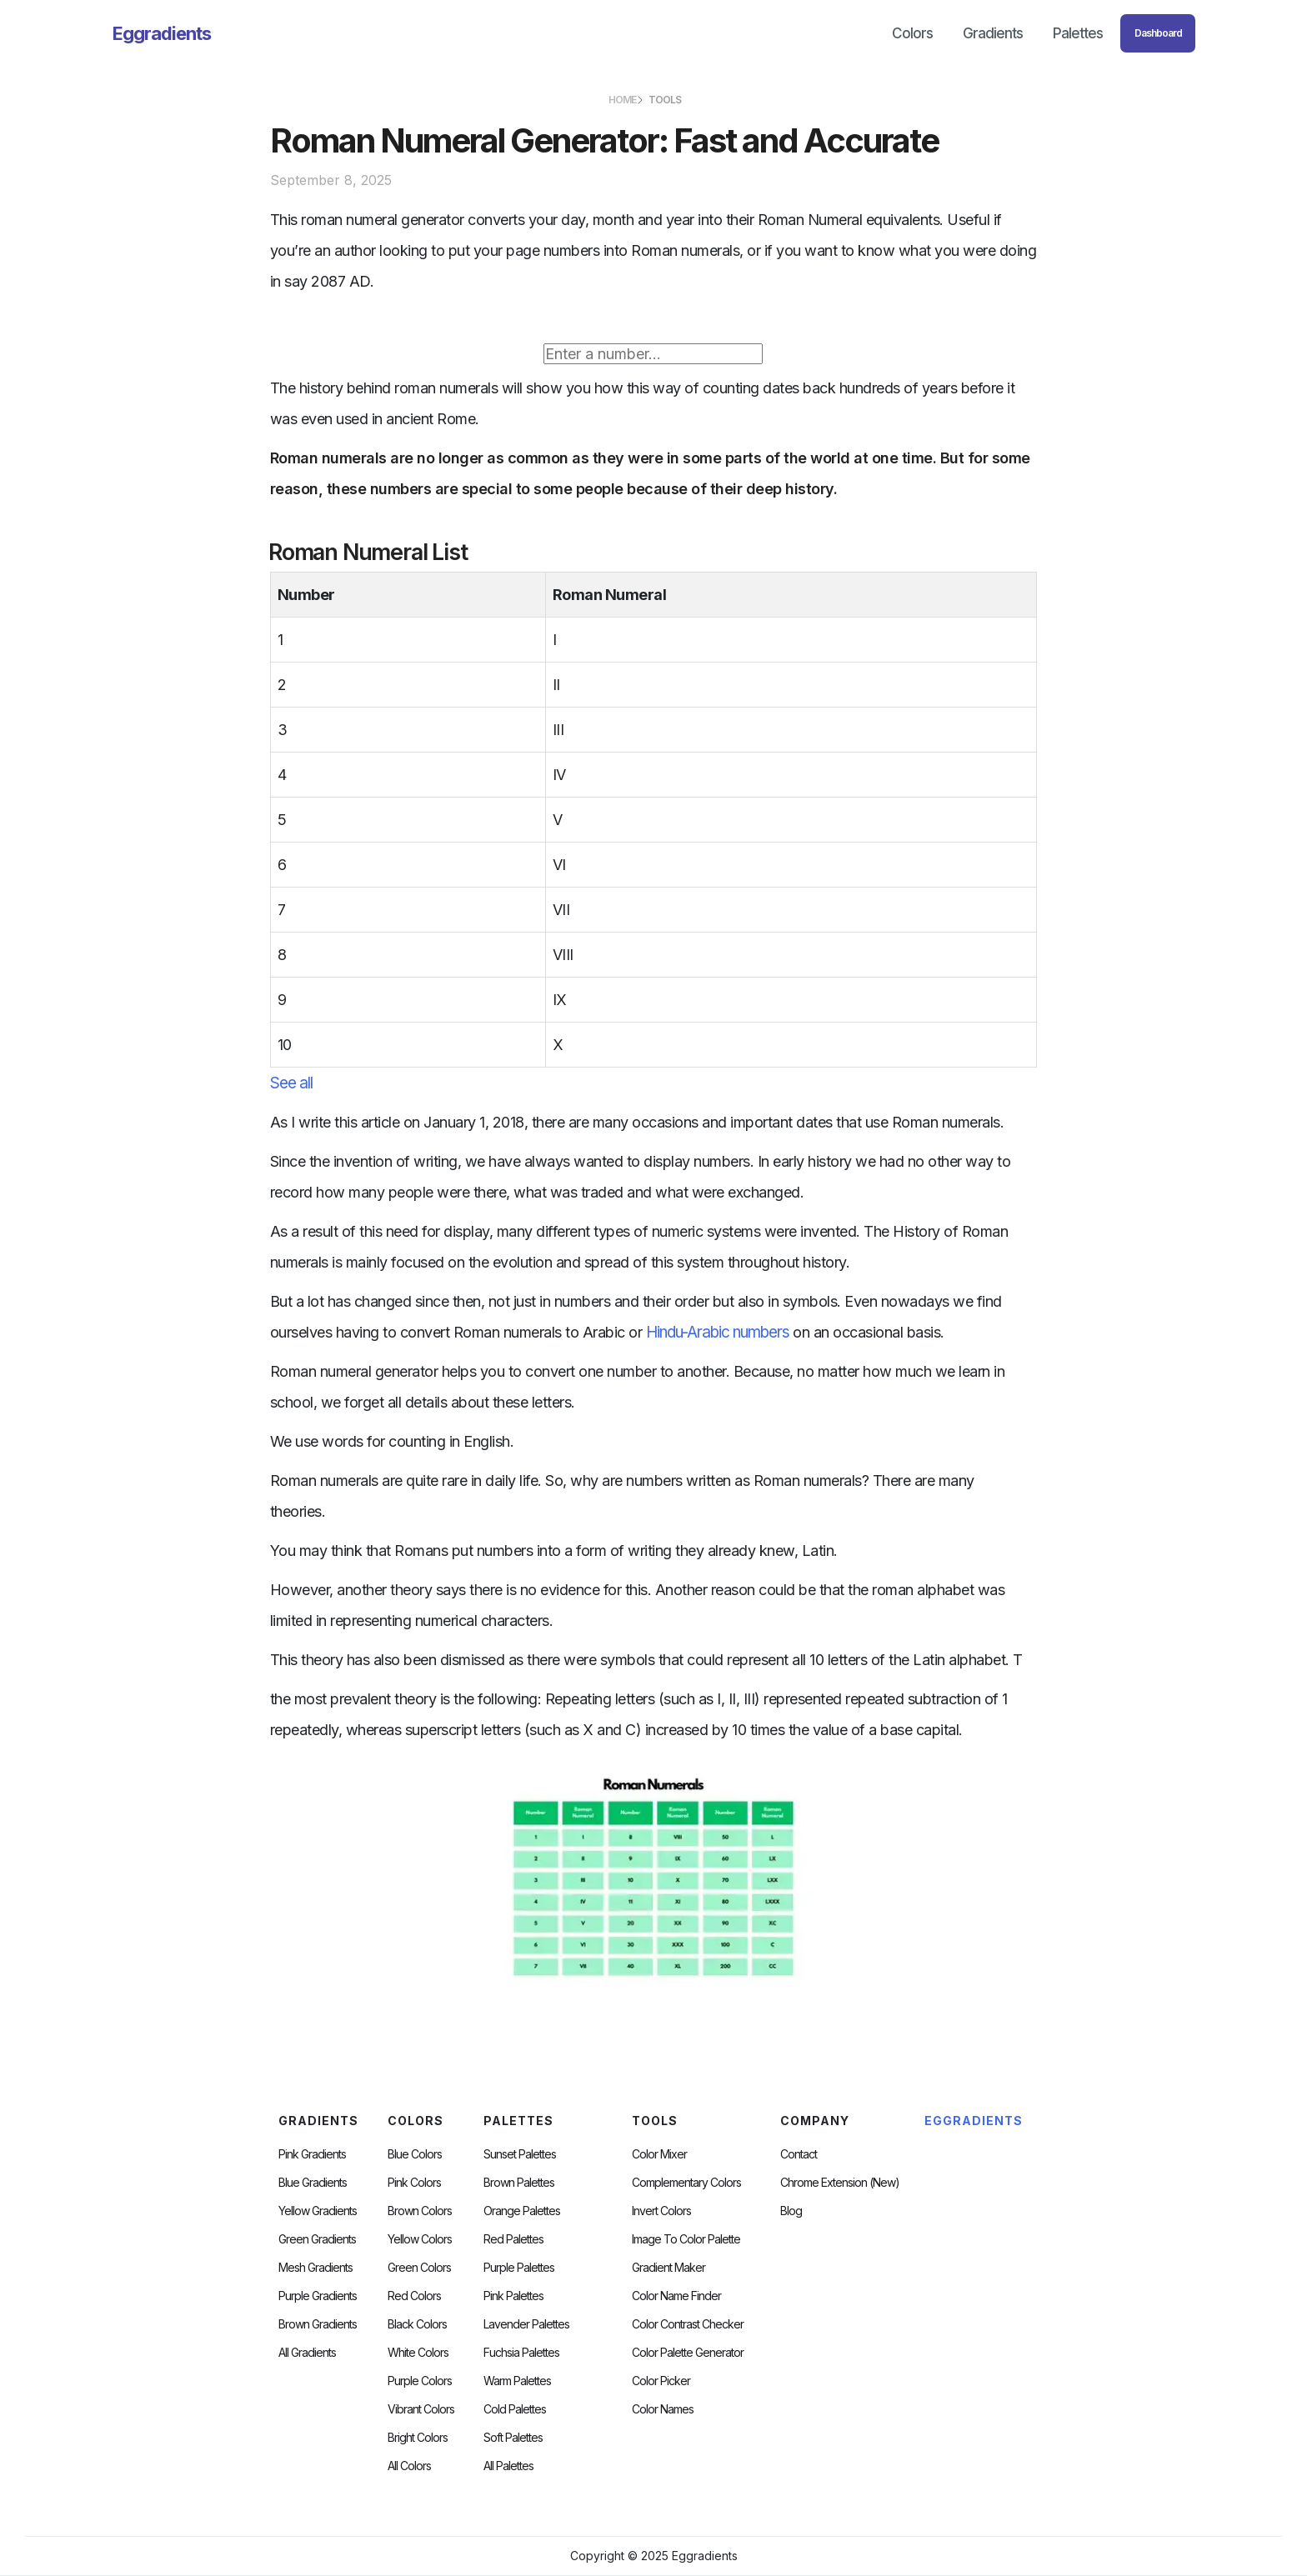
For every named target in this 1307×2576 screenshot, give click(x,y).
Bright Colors (418, 2437)
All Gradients (307, 2352)
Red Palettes (513, 2239)
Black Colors (417, 2324)
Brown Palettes (518, 2182)
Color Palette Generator (688, 2352)
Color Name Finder (676, 2296)
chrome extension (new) (839, 2182)
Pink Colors (414, 2182)
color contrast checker (688, 2324)
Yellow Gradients (317, 2211)
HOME (622, 99)
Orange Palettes (521, 2211)
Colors (912, 33)
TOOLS (664, 99)
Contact (798, 2154)
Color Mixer (659, 2154)
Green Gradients (317, 2239)
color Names (663, 2409)
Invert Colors (661, 2211)
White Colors (418, 2352)
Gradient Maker (668, 2267)
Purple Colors (420, 2381)
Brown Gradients (317, 2324)
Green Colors (419, 2267)
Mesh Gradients (315, 2267)
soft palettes (513, 2437)
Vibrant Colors (421, 2409)
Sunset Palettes (519, 2154)
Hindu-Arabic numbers (717, 1332)
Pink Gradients (312, 2154)
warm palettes (517, 2381)
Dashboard (1158, 33)
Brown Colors (420, 2211)
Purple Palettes (518, 2267)
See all (291, 1083)
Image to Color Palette (686, 2239)
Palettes (1078, 33)
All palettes (508, 2466)
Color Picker (661, 2381)
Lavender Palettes (526, 2324)
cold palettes (514, 2409)
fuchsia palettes (521, 2352)
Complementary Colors (686, 2182)
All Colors (409, 2466)
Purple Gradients (317, 2296)
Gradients (993, 33)
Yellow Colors (420, 2239)
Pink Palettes (513, 2296)
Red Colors (414, 2296)
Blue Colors (415, 2154)
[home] (162, 33)
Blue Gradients (312, 2182)
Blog (791, 2211)
